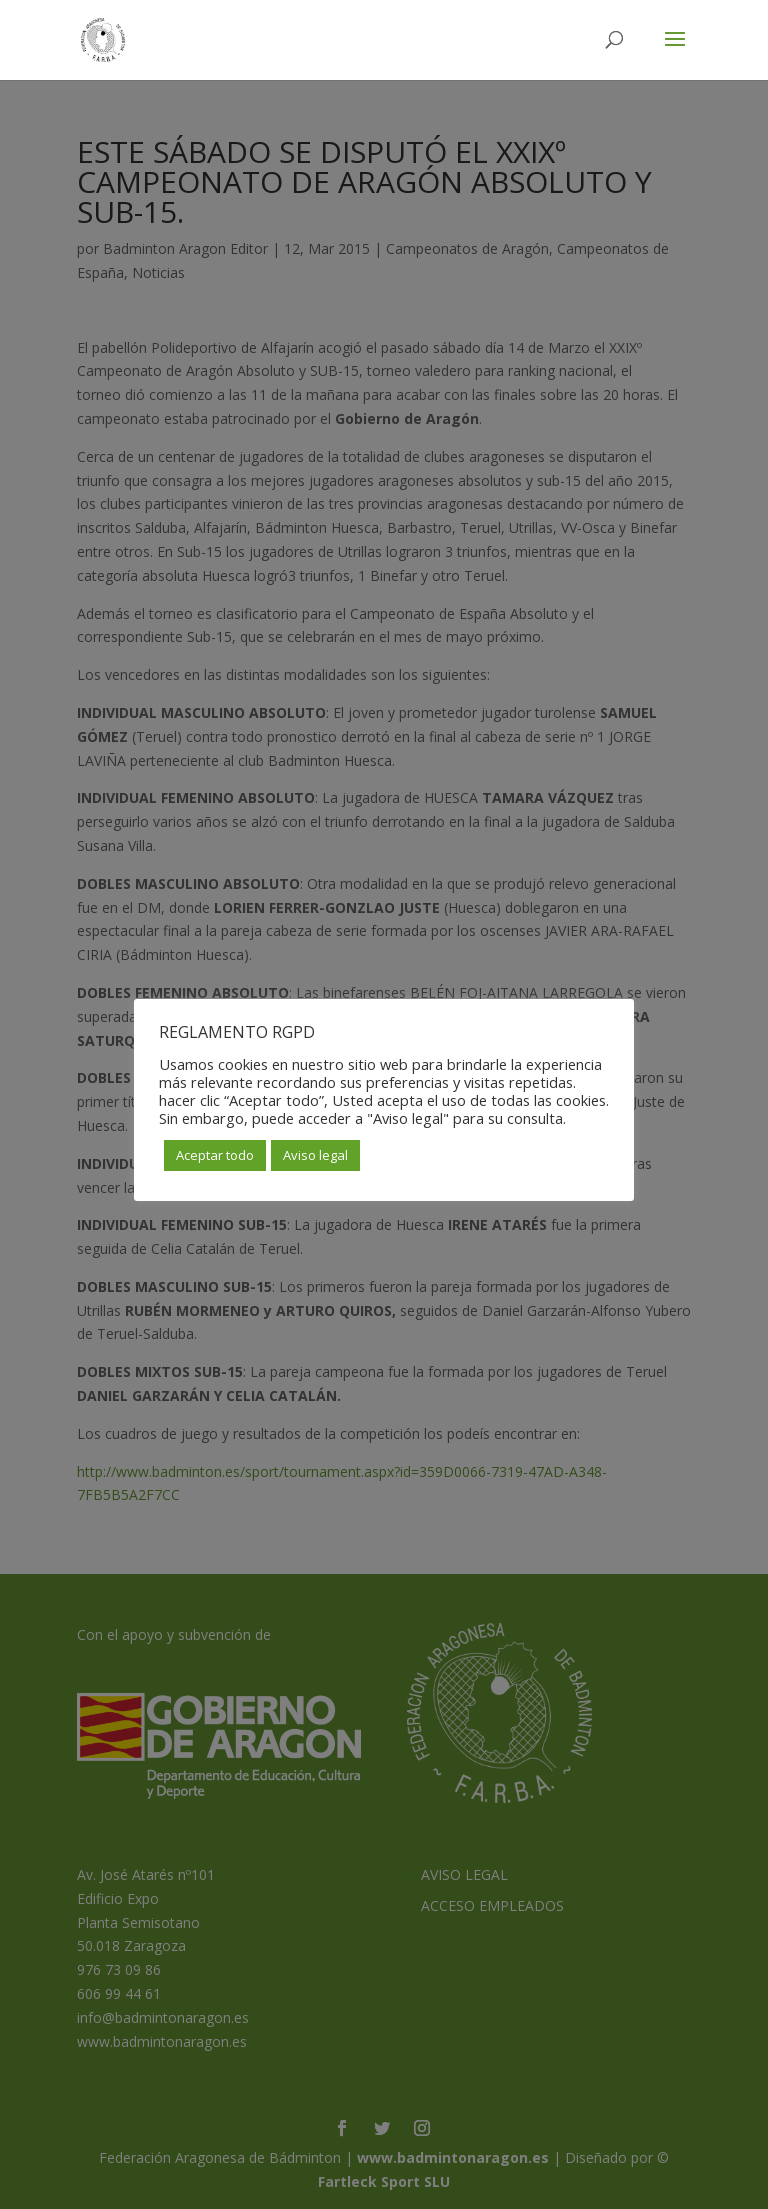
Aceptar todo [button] (215, 1155)
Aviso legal (315, 1155)
